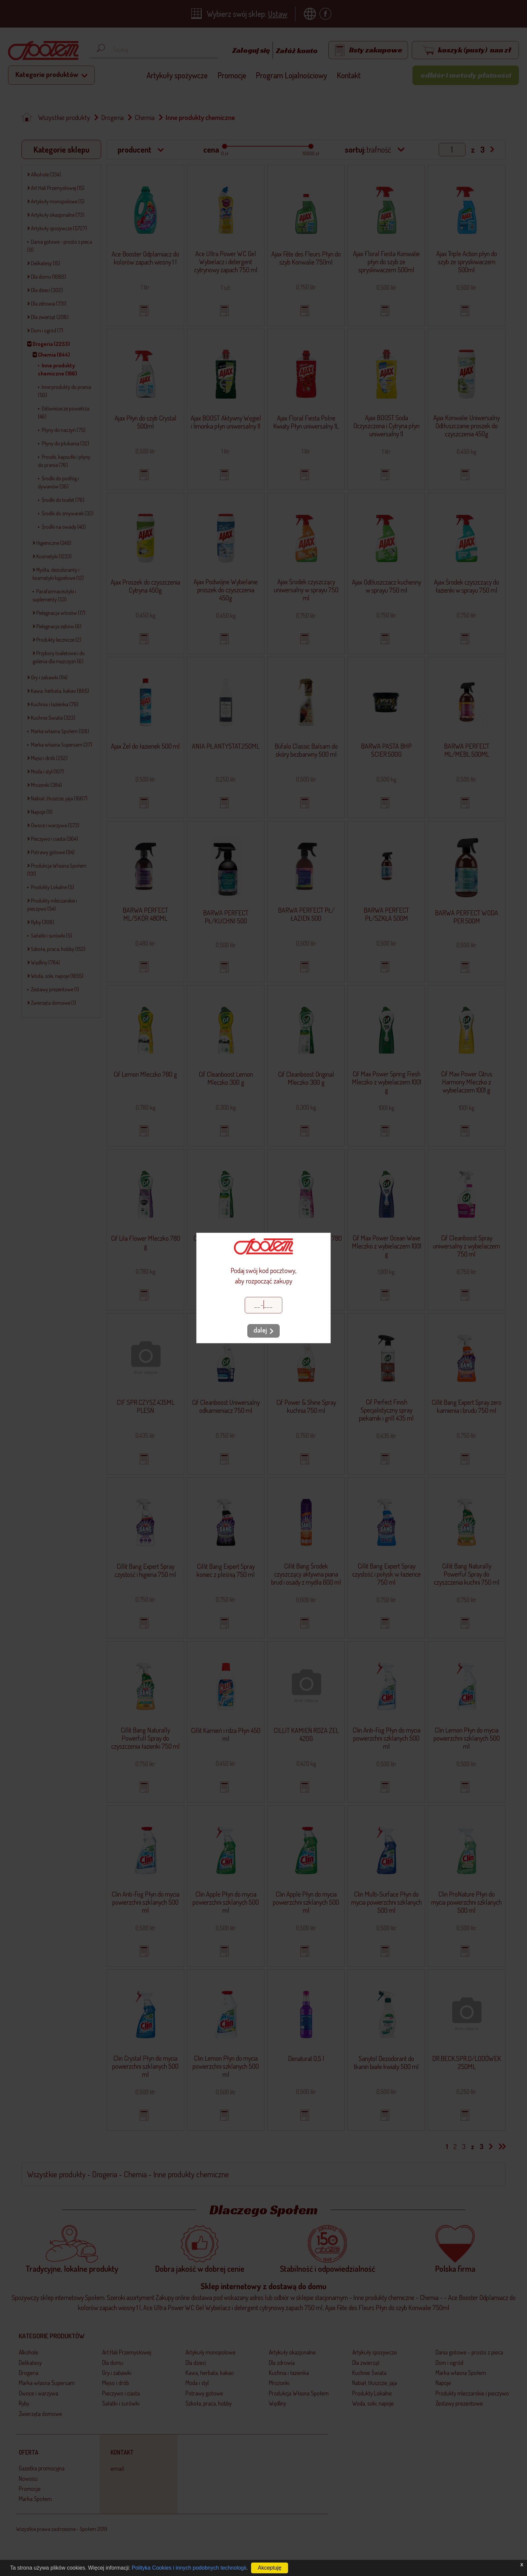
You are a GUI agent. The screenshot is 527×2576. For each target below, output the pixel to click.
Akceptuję (269, 2568)
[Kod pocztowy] (263, 1305)
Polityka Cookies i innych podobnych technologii (189, 2568)
